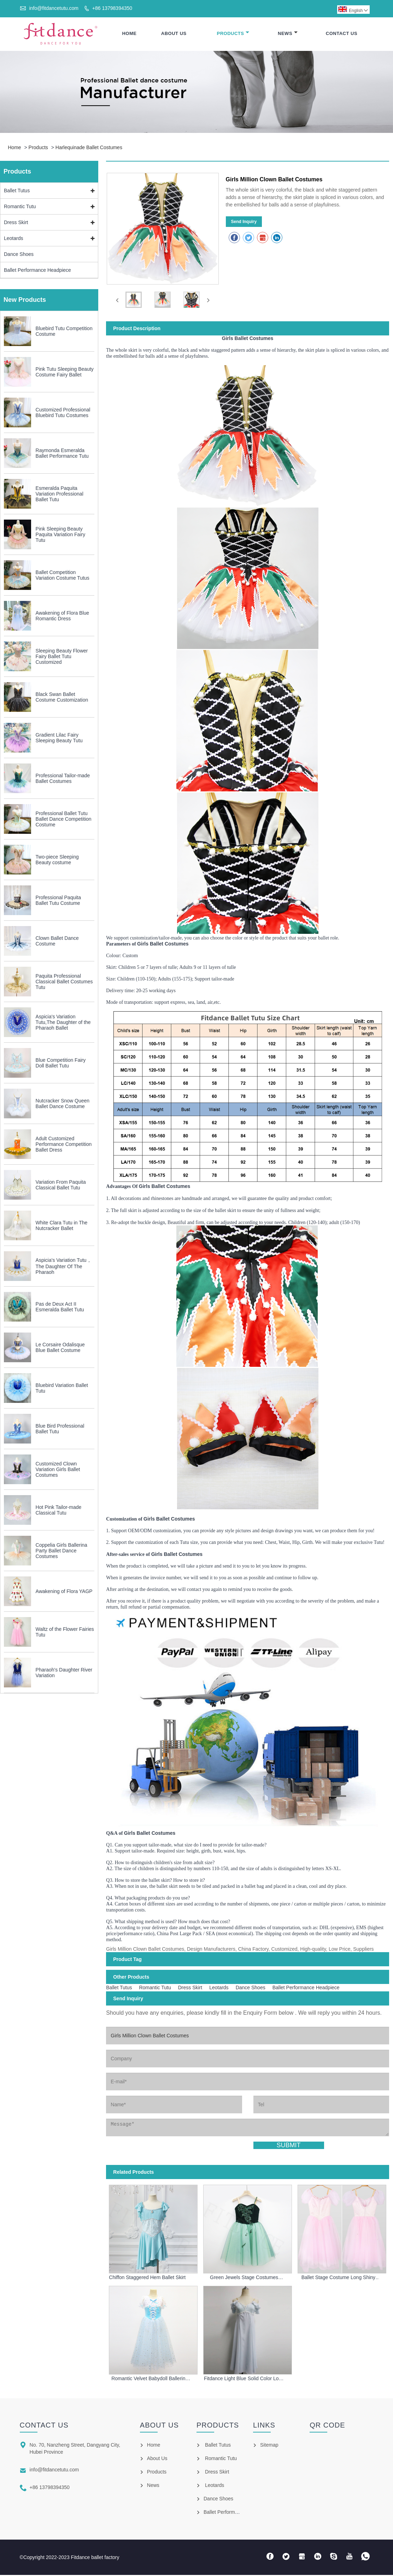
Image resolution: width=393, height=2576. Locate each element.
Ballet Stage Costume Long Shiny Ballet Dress (338, 2278)
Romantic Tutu (20, 208)
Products (233, 34)
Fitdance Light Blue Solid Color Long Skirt (244, 2379)
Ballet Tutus (17, 192)
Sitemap (269, 2446)
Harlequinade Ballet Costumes (88, 149)
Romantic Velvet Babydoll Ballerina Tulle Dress (149, 2379)
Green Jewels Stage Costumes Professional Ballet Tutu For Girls (244, 2278)
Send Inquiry (244, 223)
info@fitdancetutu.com (53, 8)
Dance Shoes (19, 255)
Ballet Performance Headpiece (37, 271)
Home (129, 34)
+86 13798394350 (112, 8)
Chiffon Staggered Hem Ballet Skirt (147, 2278)
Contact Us (341, 34)
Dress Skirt (16, 224)
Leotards (13, 239)
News (288, 34)
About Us (174, 34)
